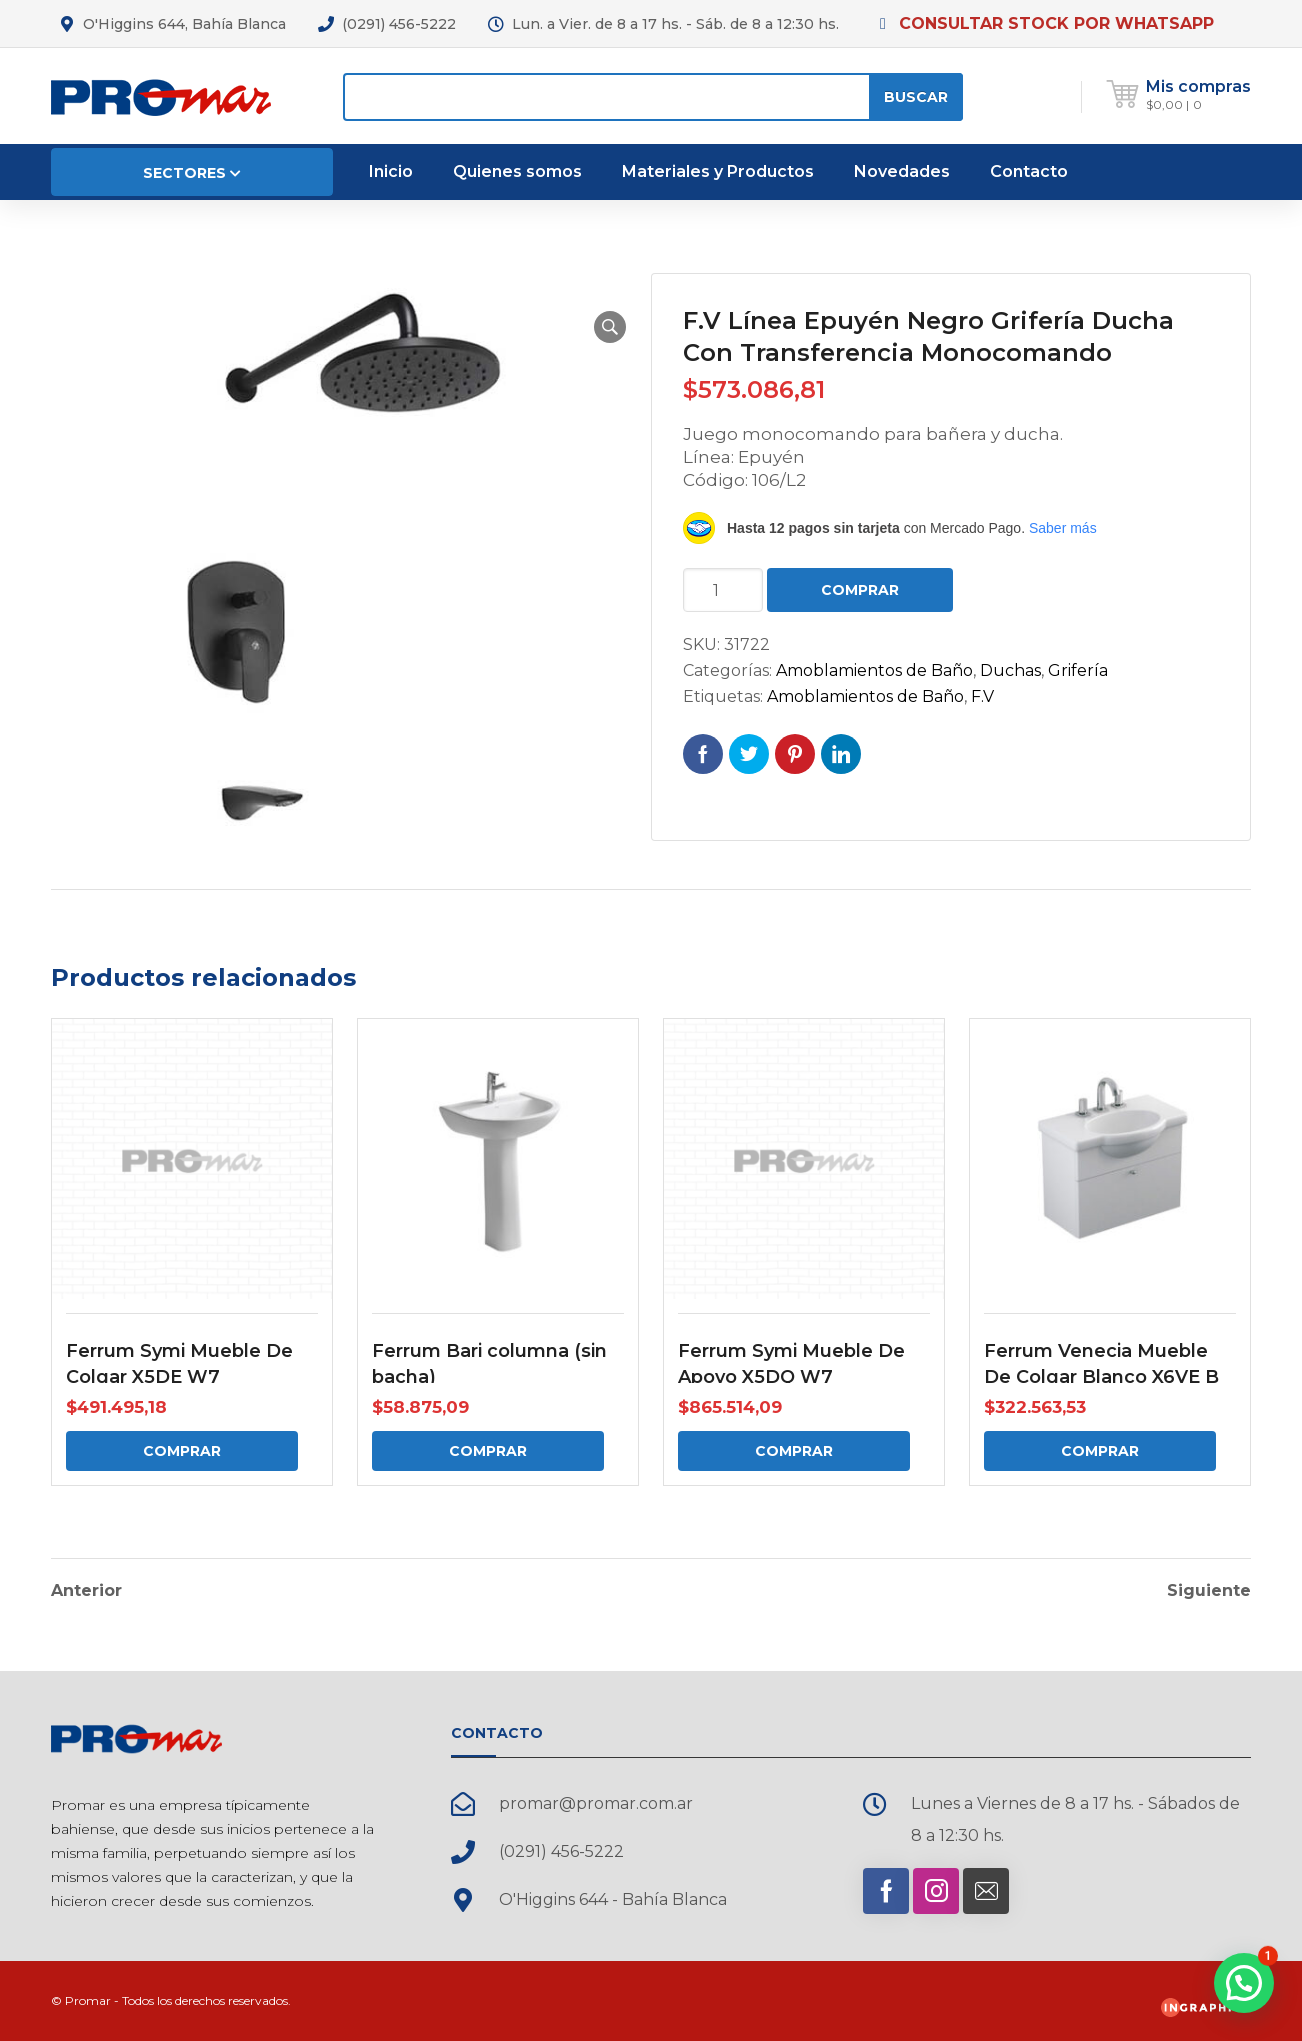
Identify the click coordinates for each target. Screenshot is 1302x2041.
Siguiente (1209, 1591)
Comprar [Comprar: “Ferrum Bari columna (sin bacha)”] (488, 1451)
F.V (982, 696)
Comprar (860, 590)
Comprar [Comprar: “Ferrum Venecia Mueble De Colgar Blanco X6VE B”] (1100, 1451)
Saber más (1063, 528)
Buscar (916, 97)
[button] (610, 327)
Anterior (86, 1591)
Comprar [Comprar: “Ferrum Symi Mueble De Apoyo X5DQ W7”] (794, 1451)
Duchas (1010, 670)
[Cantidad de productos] (723, 590)
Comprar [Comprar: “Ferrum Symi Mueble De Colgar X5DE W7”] (182, 1451)
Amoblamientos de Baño (874, 670)
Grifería (1078, 670)
